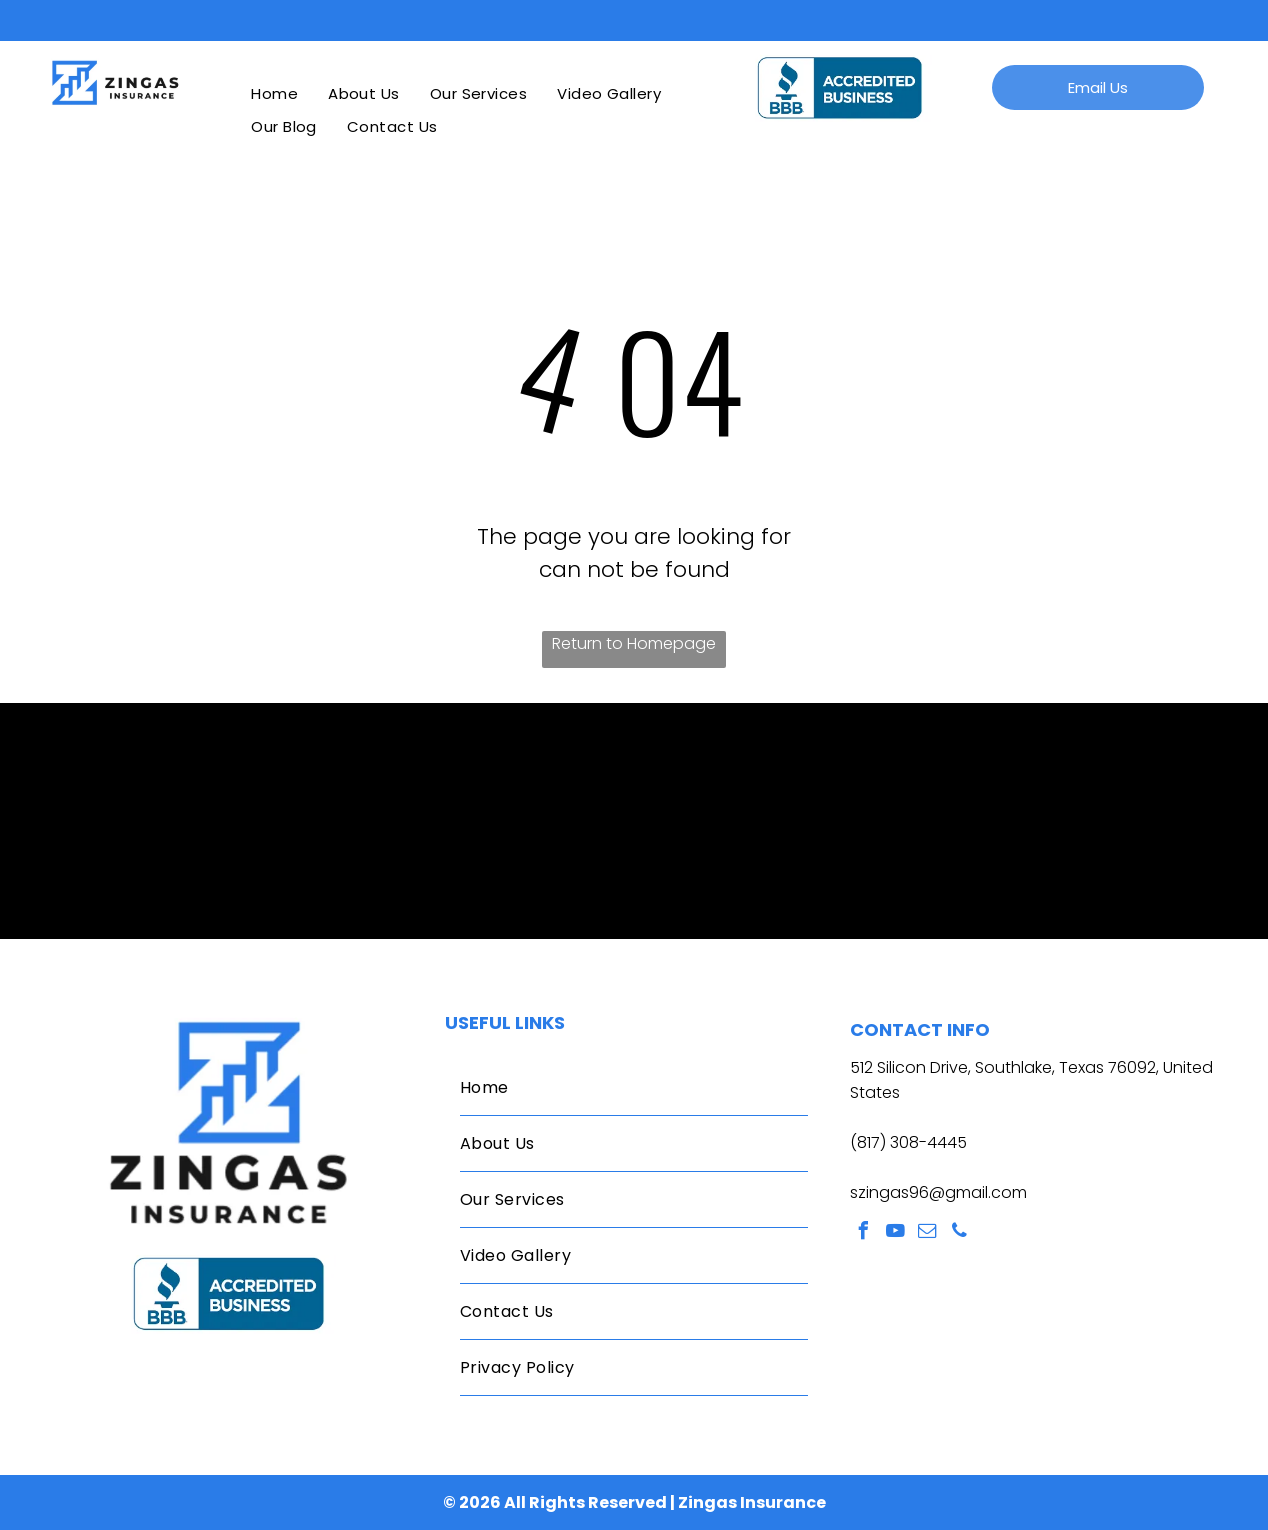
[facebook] (864, 1233)
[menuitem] (274, 93)
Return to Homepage (634, 643)
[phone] (960, 1233)
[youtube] (896, 1233)
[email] (928, 1233)
